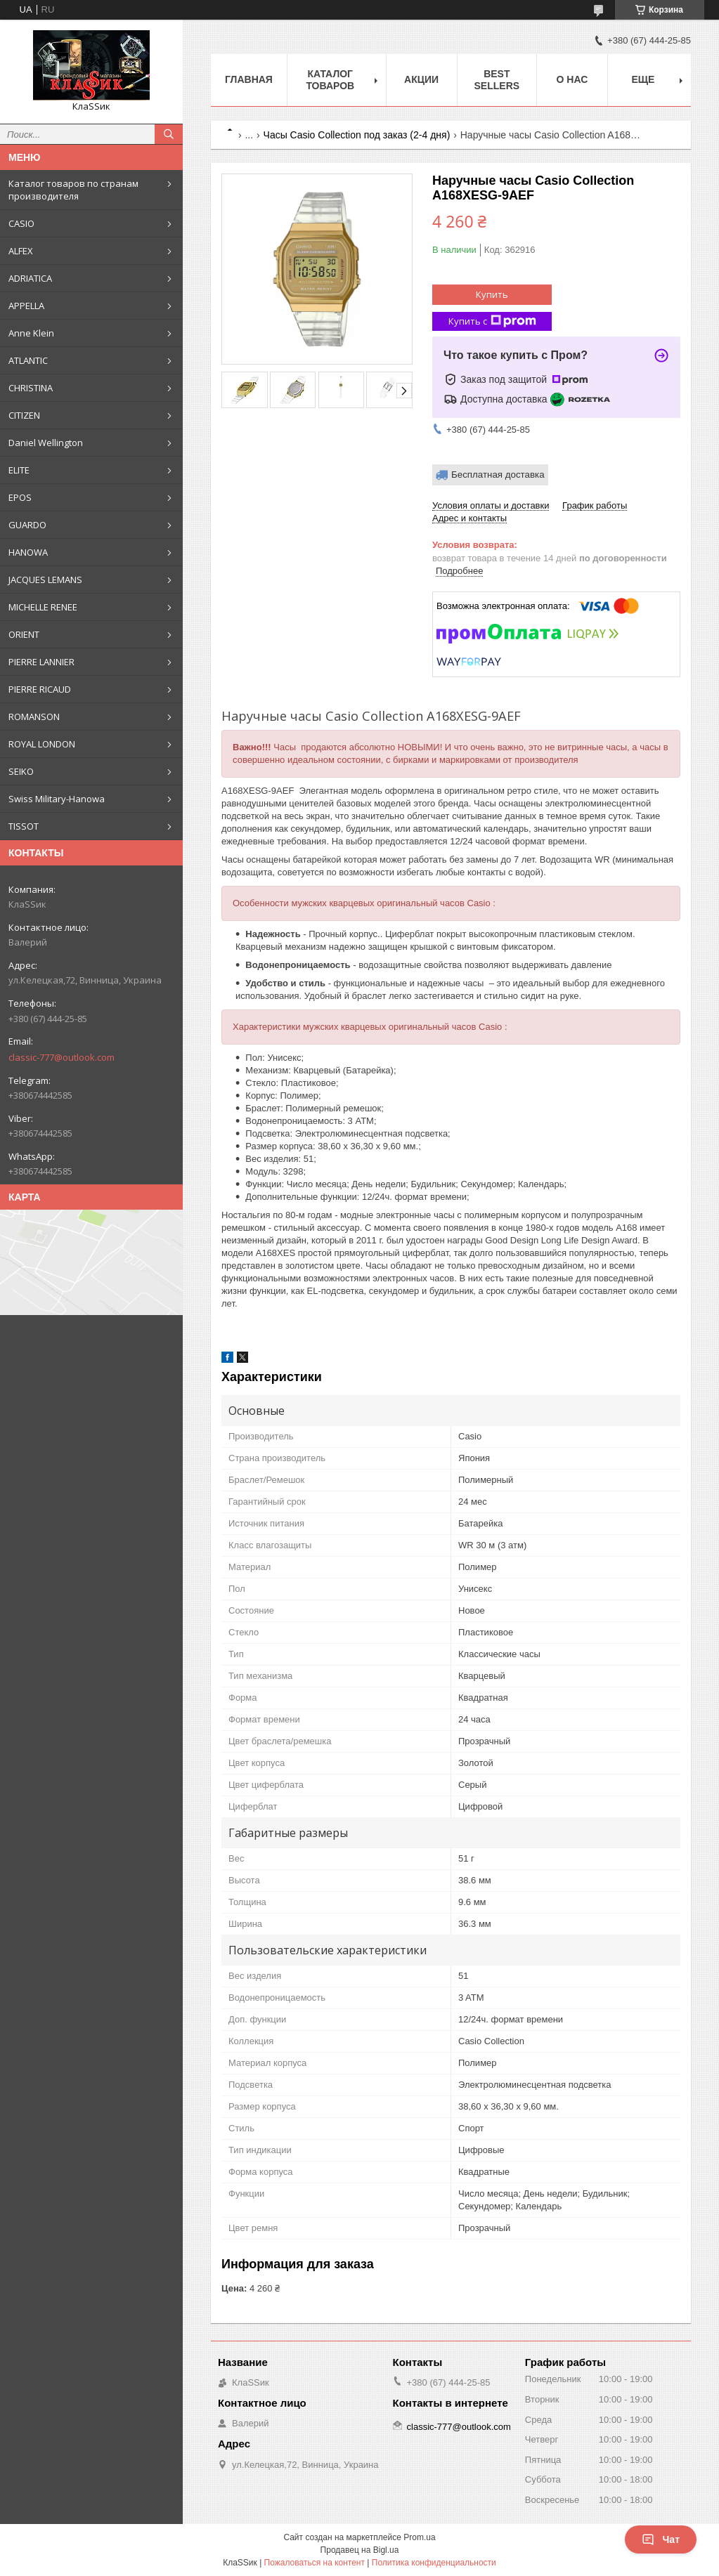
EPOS (20, 497)
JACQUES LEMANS (45, 579)
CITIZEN (24, 415)
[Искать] (169, 134)
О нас (572, 79)
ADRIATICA (30, 278)
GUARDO (27, 524)
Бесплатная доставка (498, 474)
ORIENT (23, 634)
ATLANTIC (28, 360)
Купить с (492, 321)
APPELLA (26, 305)
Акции (421, 79)
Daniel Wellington (45, 442)
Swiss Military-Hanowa (56, 798)
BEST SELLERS (497, 79)
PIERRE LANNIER (41, 661)
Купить (492, 294)
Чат (661, 2539)
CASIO (21, 223)
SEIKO (21, 771)
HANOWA (28, 552)
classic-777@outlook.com (61, 1057)
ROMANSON (34, 716)
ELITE (19, 470)
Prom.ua (419, 2537)
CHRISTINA (30, 387)
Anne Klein (31, 333)
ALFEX (20, 250)
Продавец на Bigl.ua (359, 2550)
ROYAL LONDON (41, 744)
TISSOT (23, 826)
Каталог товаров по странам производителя (73, 189)
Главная (249, 79)
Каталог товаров (330, 79)
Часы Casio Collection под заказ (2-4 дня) (357, 134)
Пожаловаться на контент (314, 2563)
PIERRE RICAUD (39, 689)
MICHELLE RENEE (42, 607)
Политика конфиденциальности (434, 2563)
